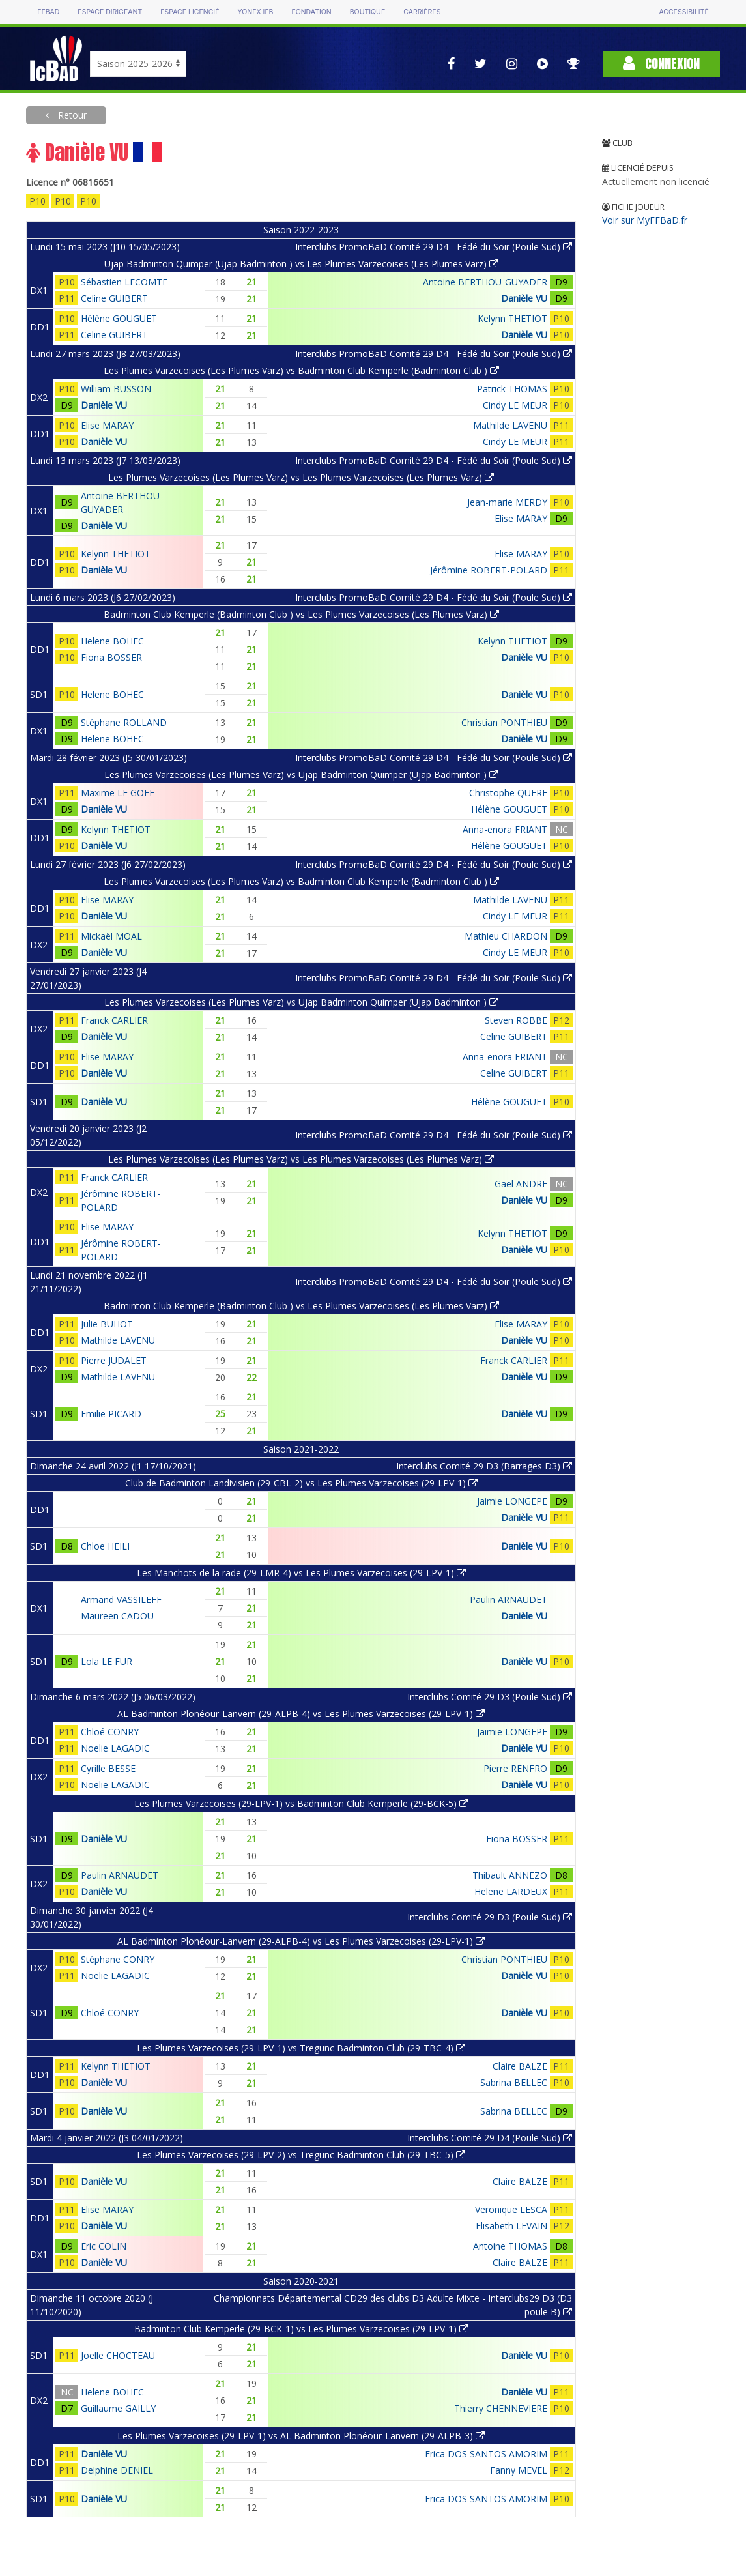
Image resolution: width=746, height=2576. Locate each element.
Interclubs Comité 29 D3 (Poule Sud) (489, 1696)
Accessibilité (683, 12)
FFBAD (48, 12)
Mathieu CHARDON (506, 936)
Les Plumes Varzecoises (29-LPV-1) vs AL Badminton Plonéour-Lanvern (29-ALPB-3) (301, 2435)
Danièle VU (524, 298)
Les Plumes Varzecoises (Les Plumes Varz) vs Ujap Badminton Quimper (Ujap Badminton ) (301, 774)
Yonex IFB (255, 12)
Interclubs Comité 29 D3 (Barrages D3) (484, 1466)
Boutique (367, 12)
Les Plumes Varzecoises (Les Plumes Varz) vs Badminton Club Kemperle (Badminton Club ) (301, 370)
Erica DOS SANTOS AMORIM (486, 2454)
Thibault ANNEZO (509, 1875)
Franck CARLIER (114, 1020)
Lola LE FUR (106, 1661)
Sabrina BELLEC (513, 2082)
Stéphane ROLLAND (124, 722)
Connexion (661, 63)
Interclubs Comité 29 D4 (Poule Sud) (489, 2138)
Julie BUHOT (107, 1324)
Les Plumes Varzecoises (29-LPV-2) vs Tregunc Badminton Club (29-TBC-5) (301, 2155)
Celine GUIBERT (114, 298)
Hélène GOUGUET (119, 318)
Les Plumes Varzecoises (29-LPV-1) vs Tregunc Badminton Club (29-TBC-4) (301, 2048)
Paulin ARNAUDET (508, 1599)
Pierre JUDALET (114, 1360)
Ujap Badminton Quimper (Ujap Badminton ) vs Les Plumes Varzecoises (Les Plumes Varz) (301, 263)
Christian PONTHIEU (504, 722)
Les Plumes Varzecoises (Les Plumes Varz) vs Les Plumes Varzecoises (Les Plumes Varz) (301, 477)
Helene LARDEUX (510, 1891)
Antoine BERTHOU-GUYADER (485, 282)
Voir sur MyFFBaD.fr (644, 220)
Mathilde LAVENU (510, 425)
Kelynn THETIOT (512, 318)
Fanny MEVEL (518, 2470)
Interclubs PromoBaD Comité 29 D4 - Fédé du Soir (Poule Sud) (433, 246)
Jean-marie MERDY (507, 502)
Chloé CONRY (110, 1732)
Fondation (311, 12)
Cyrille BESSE (108, 1768)
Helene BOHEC (112, 641)
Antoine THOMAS (510, 2246)
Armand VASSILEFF (121, 1599)
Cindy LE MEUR (515, 405)
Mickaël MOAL (111, 936)
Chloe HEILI (105, 1546)
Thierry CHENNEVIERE (500, 2408)
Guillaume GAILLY (118, 2408)
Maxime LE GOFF (117, 793)
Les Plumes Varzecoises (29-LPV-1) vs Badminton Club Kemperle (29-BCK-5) (301, 1803)
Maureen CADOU (117, 1616)
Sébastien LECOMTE (124, 282)
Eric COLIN (103, 2246)
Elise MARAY (107, 425)
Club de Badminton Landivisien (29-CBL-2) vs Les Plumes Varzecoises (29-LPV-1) (301, 1483)
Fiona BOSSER (111, 657)
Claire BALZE (520, 2066)
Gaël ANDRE (521, 1184)
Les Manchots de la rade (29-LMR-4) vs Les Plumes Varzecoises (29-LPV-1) (301, 1573)
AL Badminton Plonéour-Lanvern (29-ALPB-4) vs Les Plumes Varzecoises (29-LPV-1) (301, 1713)
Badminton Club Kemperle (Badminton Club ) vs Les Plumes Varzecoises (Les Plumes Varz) (301, 614)
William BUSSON (116, 389)
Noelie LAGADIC (115, 1748)
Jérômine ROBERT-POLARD (488, 570)
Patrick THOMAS (512, 389)
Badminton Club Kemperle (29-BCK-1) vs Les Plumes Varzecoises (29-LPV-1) (301, 2329)
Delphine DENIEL (117, 2470)
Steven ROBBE (516, 1020)
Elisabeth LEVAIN (511, 2226)
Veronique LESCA (511, 2209)
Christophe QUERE (508, 793)
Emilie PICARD (111, 1414)
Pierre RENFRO (515, 1768)
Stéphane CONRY (117, 1959)
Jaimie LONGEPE (512, 1501)
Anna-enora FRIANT (505, 829)
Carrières (421, 12)
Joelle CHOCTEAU (118, 2355)
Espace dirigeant (110, 12)
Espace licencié (189, 12)
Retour (71, 115)
